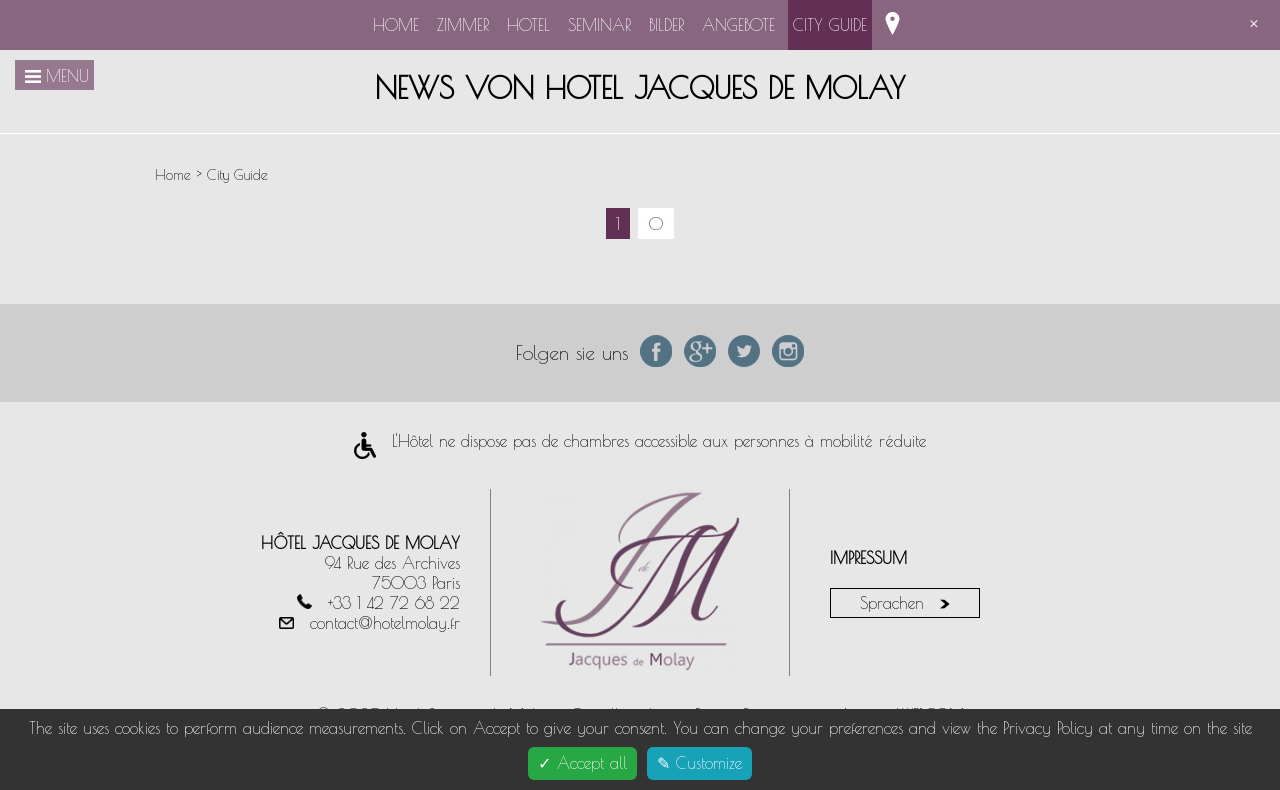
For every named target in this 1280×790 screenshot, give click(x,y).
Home (396, 25)
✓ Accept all (582, 763)
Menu (54, 76)
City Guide (830, 25)
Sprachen (905, 603)
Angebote (738, 25)
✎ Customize (699, 763)
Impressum (868, 558)
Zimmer (463, 25)
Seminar (599, 25)
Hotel (528, 25)
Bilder (666, 25)
